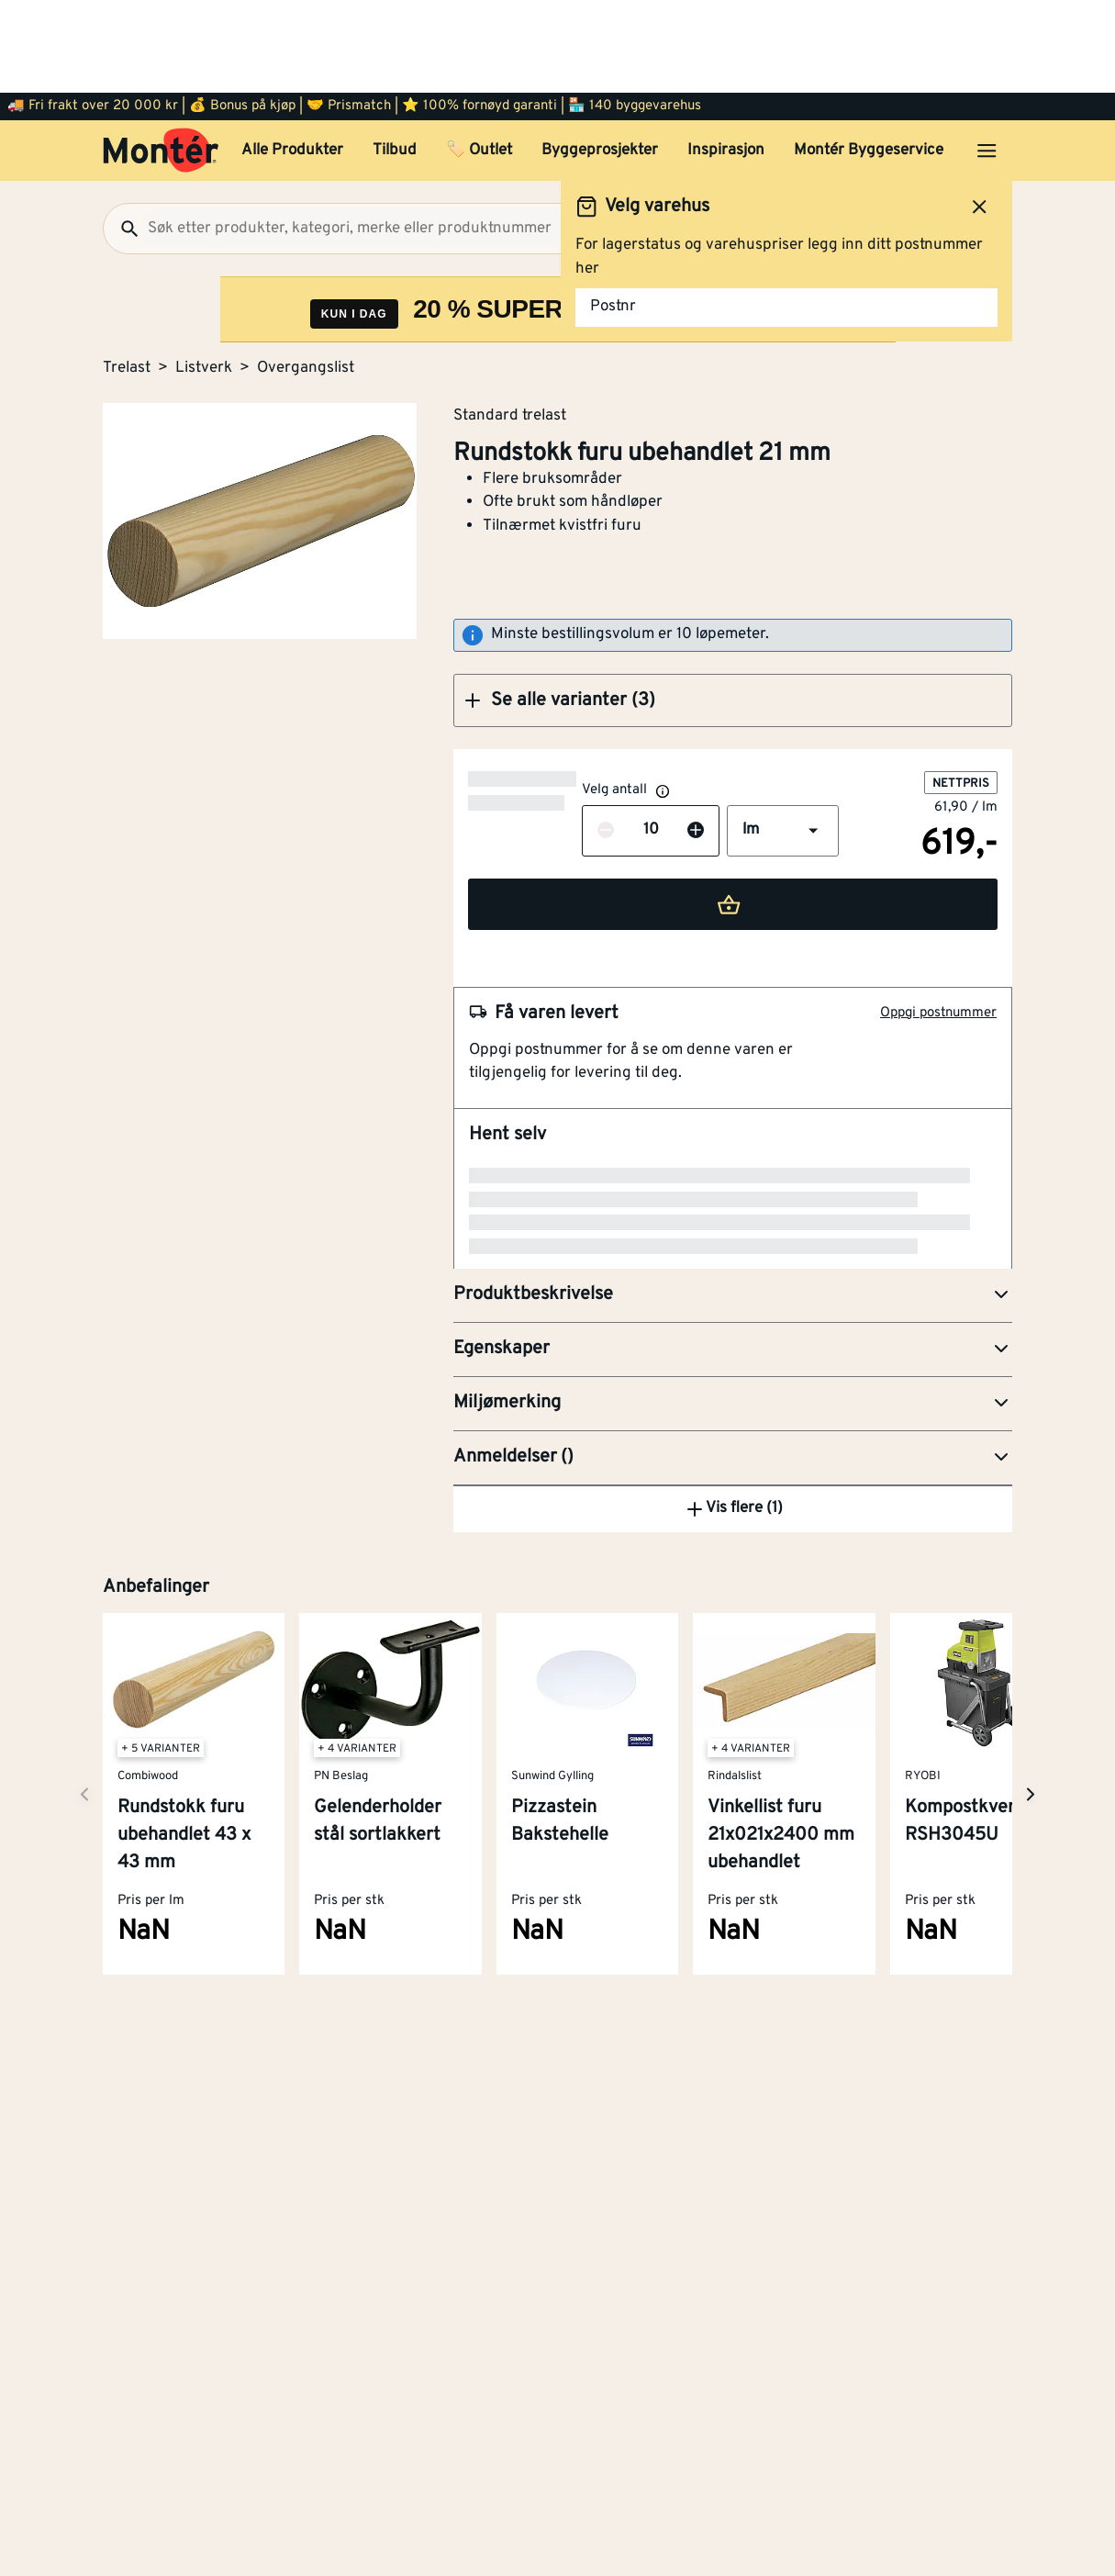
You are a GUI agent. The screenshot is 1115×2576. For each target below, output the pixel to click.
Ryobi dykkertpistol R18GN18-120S (660, 1463)
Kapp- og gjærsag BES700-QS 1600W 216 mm (701, 1321)
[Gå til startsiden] (161, 58)
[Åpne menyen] (986, 57)
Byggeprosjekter (599, 58)
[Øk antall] (581, 738)
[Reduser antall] (491, 738)
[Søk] (122, 136)
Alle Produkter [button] (292, 58)
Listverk (203, 275)
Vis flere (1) (733, 1599)
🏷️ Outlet (479, 58)
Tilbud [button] (395, 58)
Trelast (127, 275)
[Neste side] (84, 1884)
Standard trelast (509, 322)
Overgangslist (305, 275)
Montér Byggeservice (868, 58)
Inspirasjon (725, 58)
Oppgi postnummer (938, 920)
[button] (732, 607)
